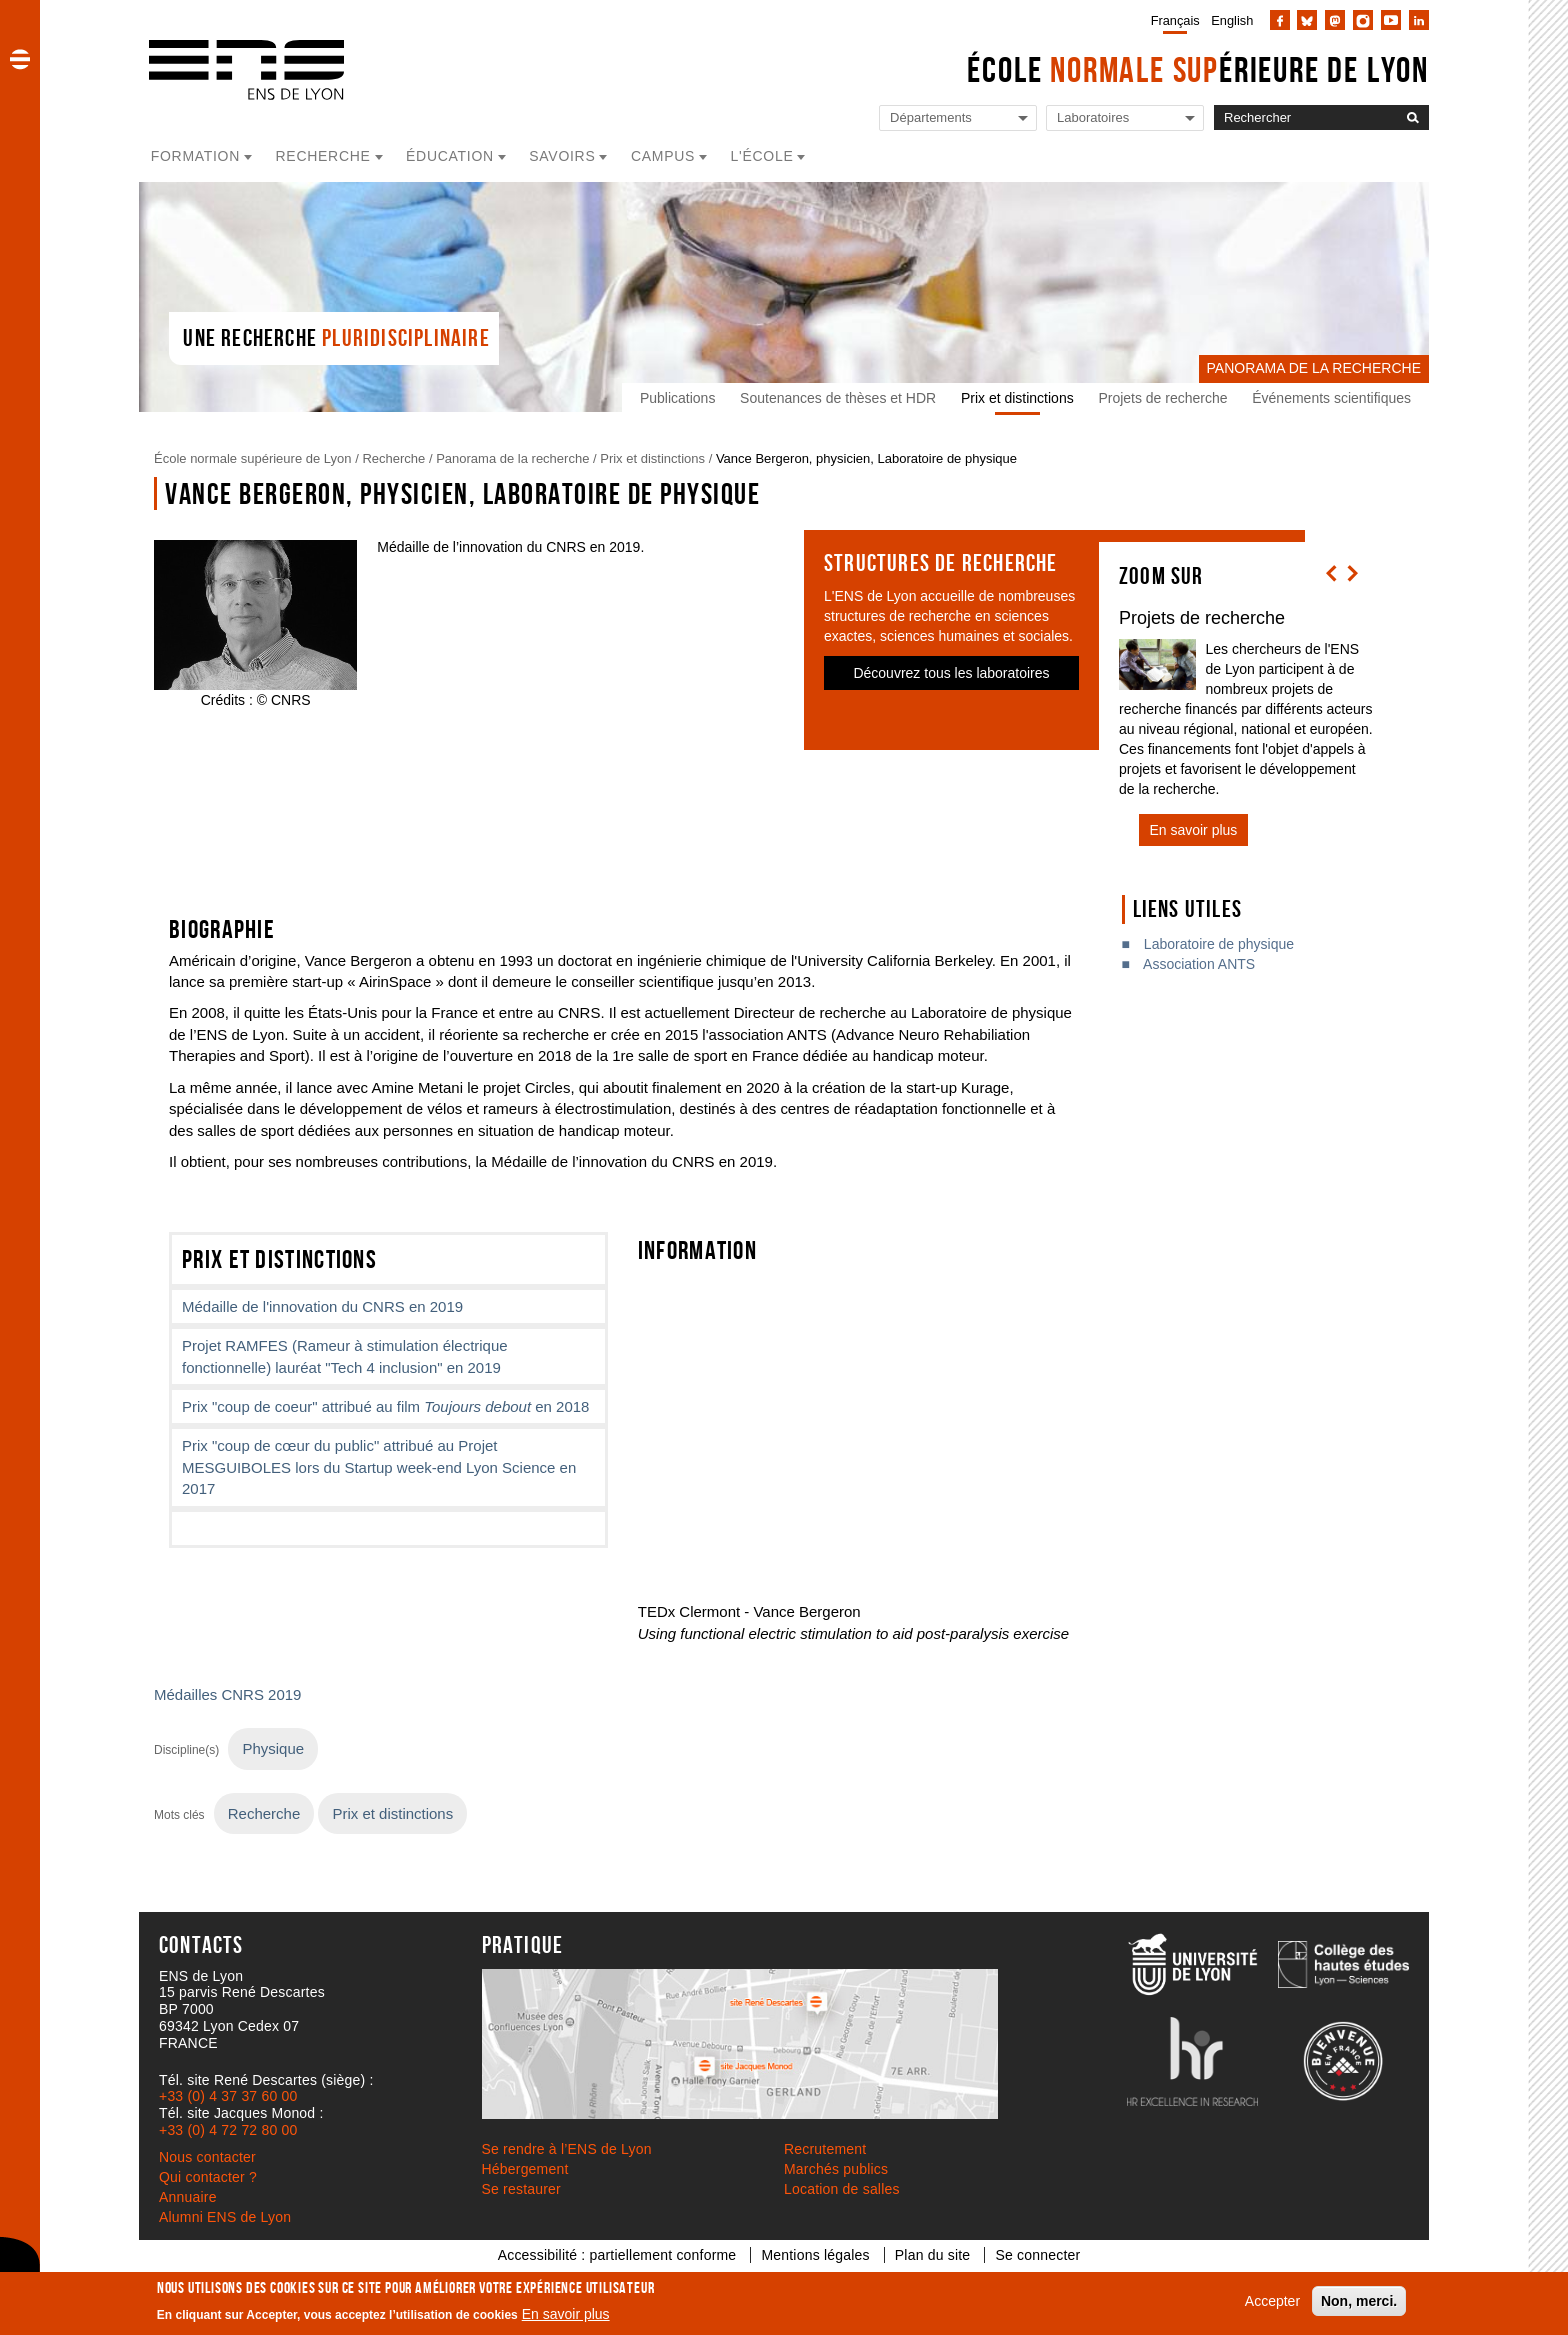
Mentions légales (815, 2255)
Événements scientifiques (1331, 398)
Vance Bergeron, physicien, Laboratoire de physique (866, 458)
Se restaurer (521, 2189)
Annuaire (188, 2197)
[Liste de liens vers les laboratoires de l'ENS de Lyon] (1125, 118)
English (1232, 20)
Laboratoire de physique (1219, 944)
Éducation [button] (450, 156)
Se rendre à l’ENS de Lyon (567, 2149)
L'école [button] (762, 156)
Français (1175, 20)
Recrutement (825, 2149)
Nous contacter (207, 2157)
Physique (273, 1748)
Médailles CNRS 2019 (227, 1694)
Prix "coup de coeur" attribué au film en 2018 (385, 1406)
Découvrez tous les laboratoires (951, 673)
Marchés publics (836, 2169)
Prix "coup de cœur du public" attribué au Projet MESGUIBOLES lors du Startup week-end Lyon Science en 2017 (379, 1467)
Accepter (1272, 2301)
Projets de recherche (1162, 398)
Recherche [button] (323, 156)
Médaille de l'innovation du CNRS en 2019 (322, 1306)
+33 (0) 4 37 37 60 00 (228, 2096)
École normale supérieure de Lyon (253, 458)
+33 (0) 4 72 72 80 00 (228, 2130)
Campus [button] (663, 156)
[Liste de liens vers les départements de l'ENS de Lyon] (958, 118)
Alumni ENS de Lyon (225, 2217)
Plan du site (933, 2255)
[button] (20, 59)
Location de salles (842, 2189)
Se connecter (1037, 2255)
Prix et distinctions (1017, 398)
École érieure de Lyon (1198, 69)
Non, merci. (1359, 2301)
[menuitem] (1171, 20)
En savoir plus (566, 2314)
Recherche (393, 458)
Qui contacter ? (208, 2177)
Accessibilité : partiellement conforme (617, 2255)
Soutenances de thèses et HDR (838, 398)
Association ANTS (1199, 964)
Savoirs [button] (562, 156)
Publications (678, 398)
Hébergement (525, 2169)
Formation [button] (195, 156)
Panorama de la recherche (512, 458)
